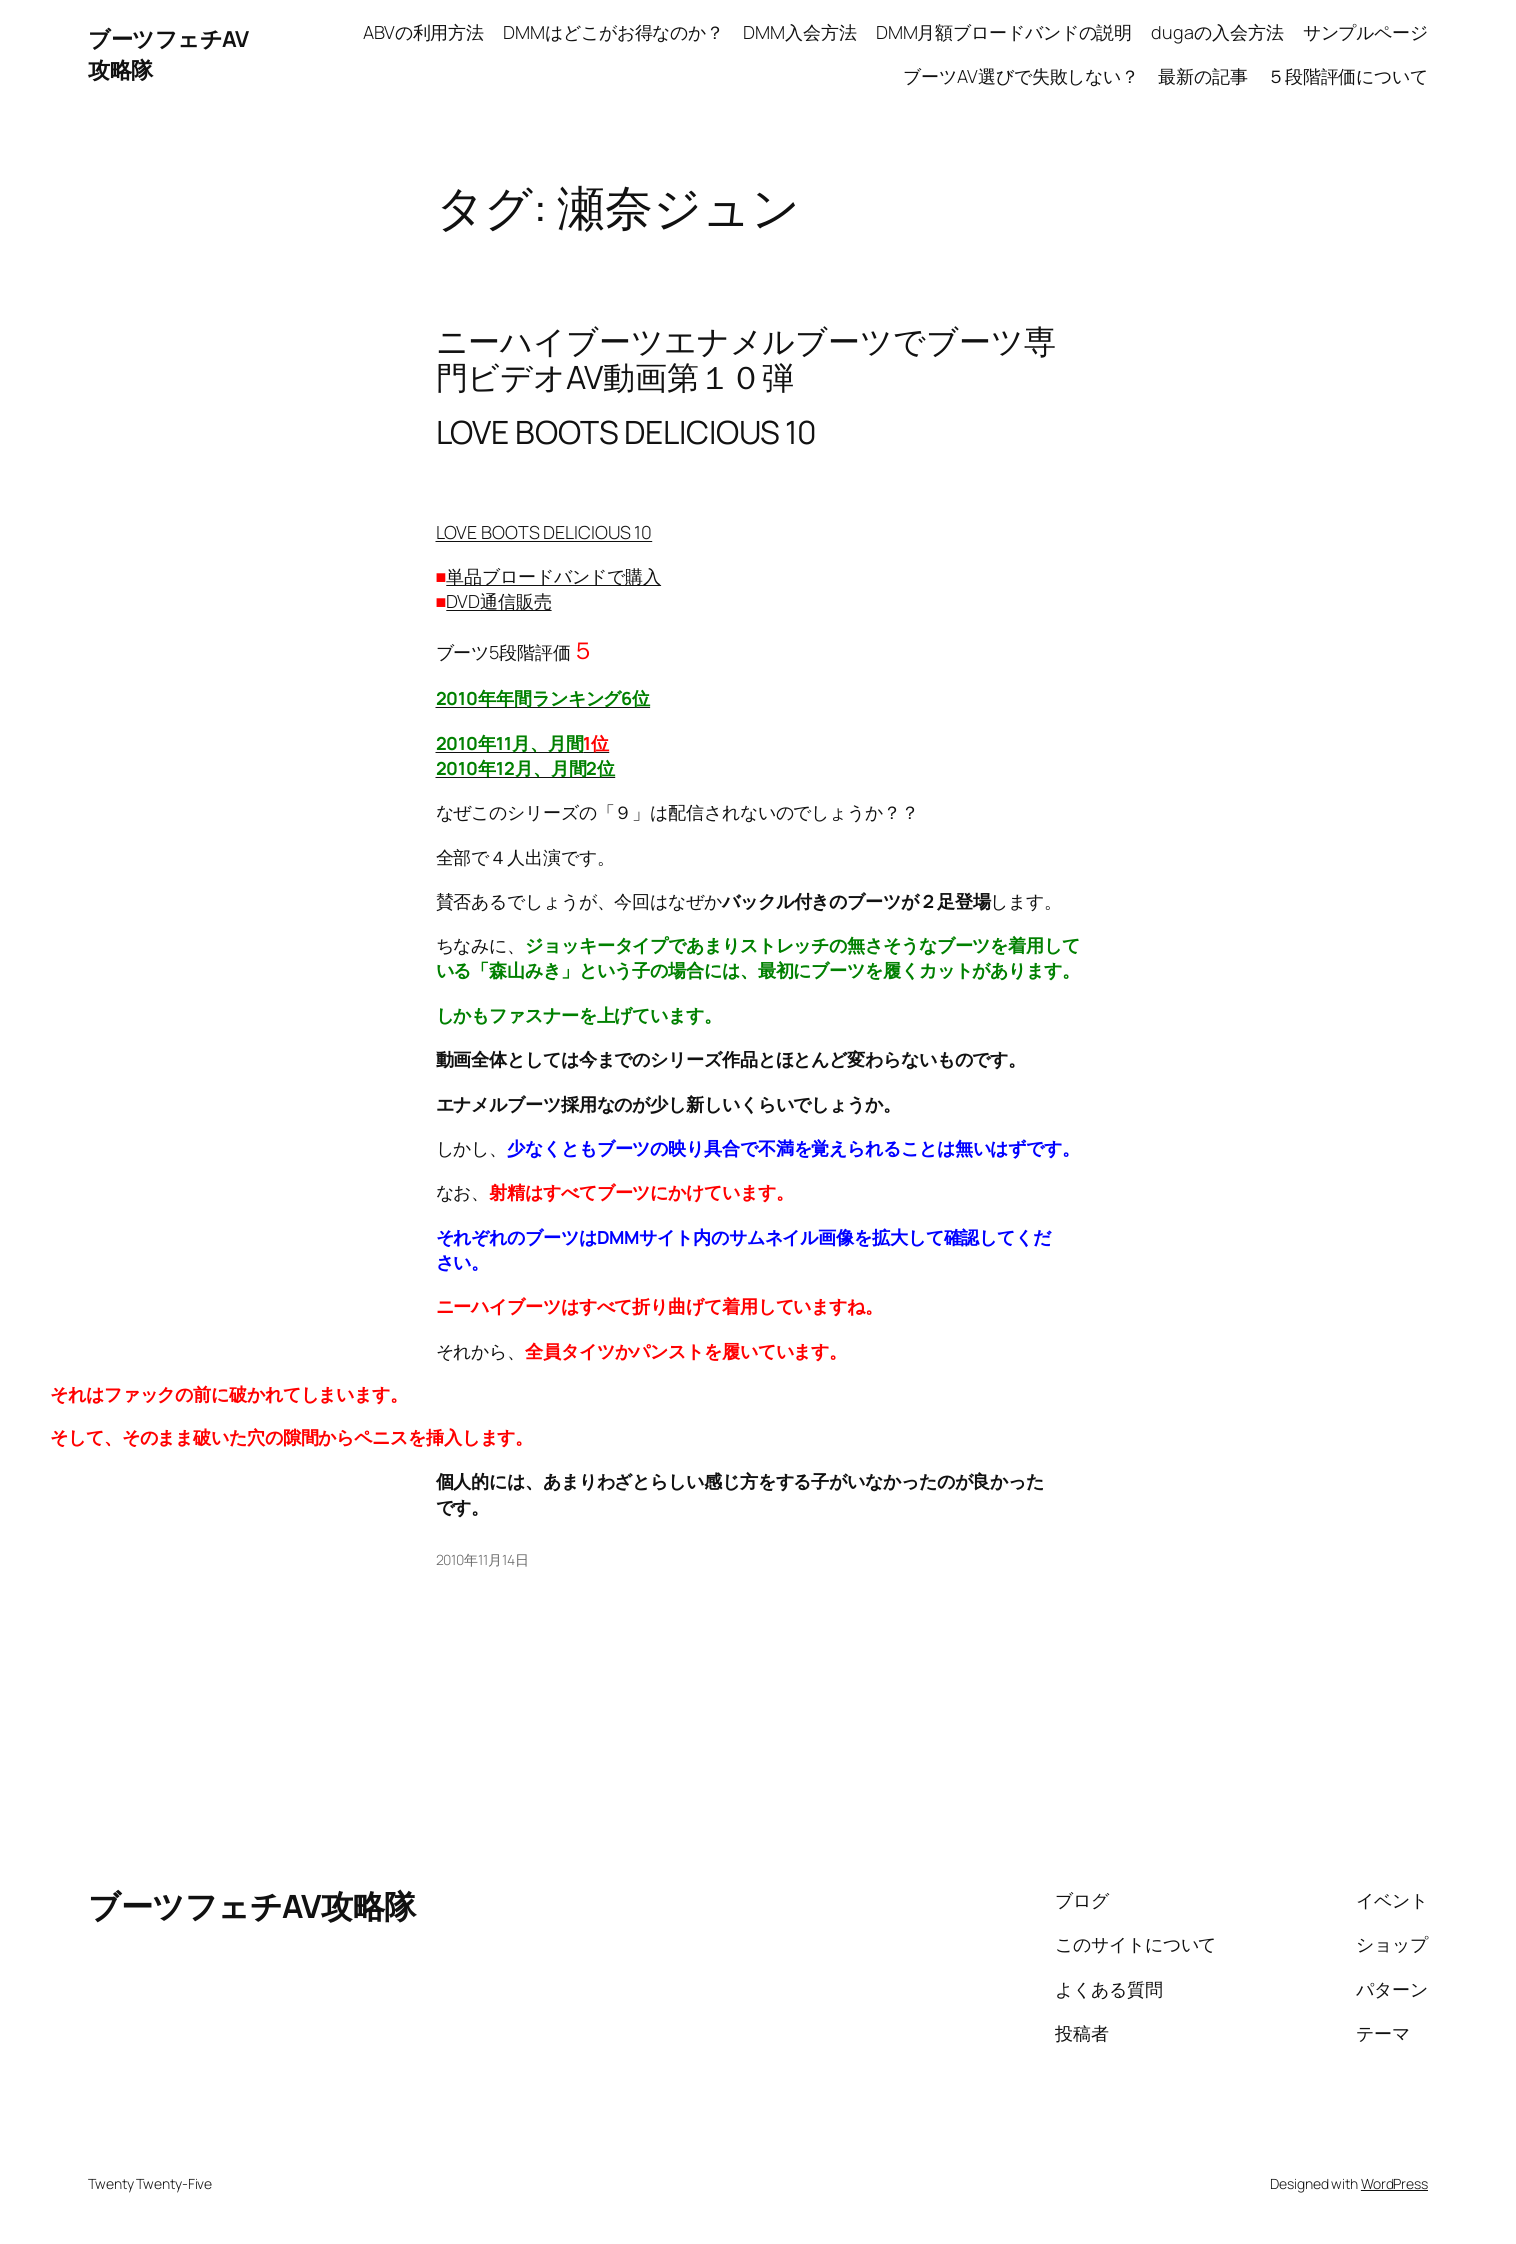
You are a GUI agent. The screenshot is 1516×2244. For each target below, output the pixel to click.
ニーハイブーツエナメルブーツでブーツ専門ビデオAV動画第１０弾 (746, 359)
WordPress (1394, 2183)
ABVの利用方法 (423, 32)
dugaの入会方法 (1217, 32)
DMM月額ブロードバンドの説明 (1004, 32)
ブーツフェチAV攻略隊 (252, 1906)
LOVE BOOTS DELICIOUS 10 (544, 532)
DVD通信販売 (498, 601)
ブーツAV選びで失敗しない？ (1021, 76)
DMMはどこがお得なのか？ (613, 32)
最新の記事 (1203, 76)
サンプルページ (1365, 32)
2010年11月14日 (482, 1559)
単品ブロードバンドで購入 (553, 576)
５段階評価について (1347, 76)
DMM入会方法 (799, 32)
